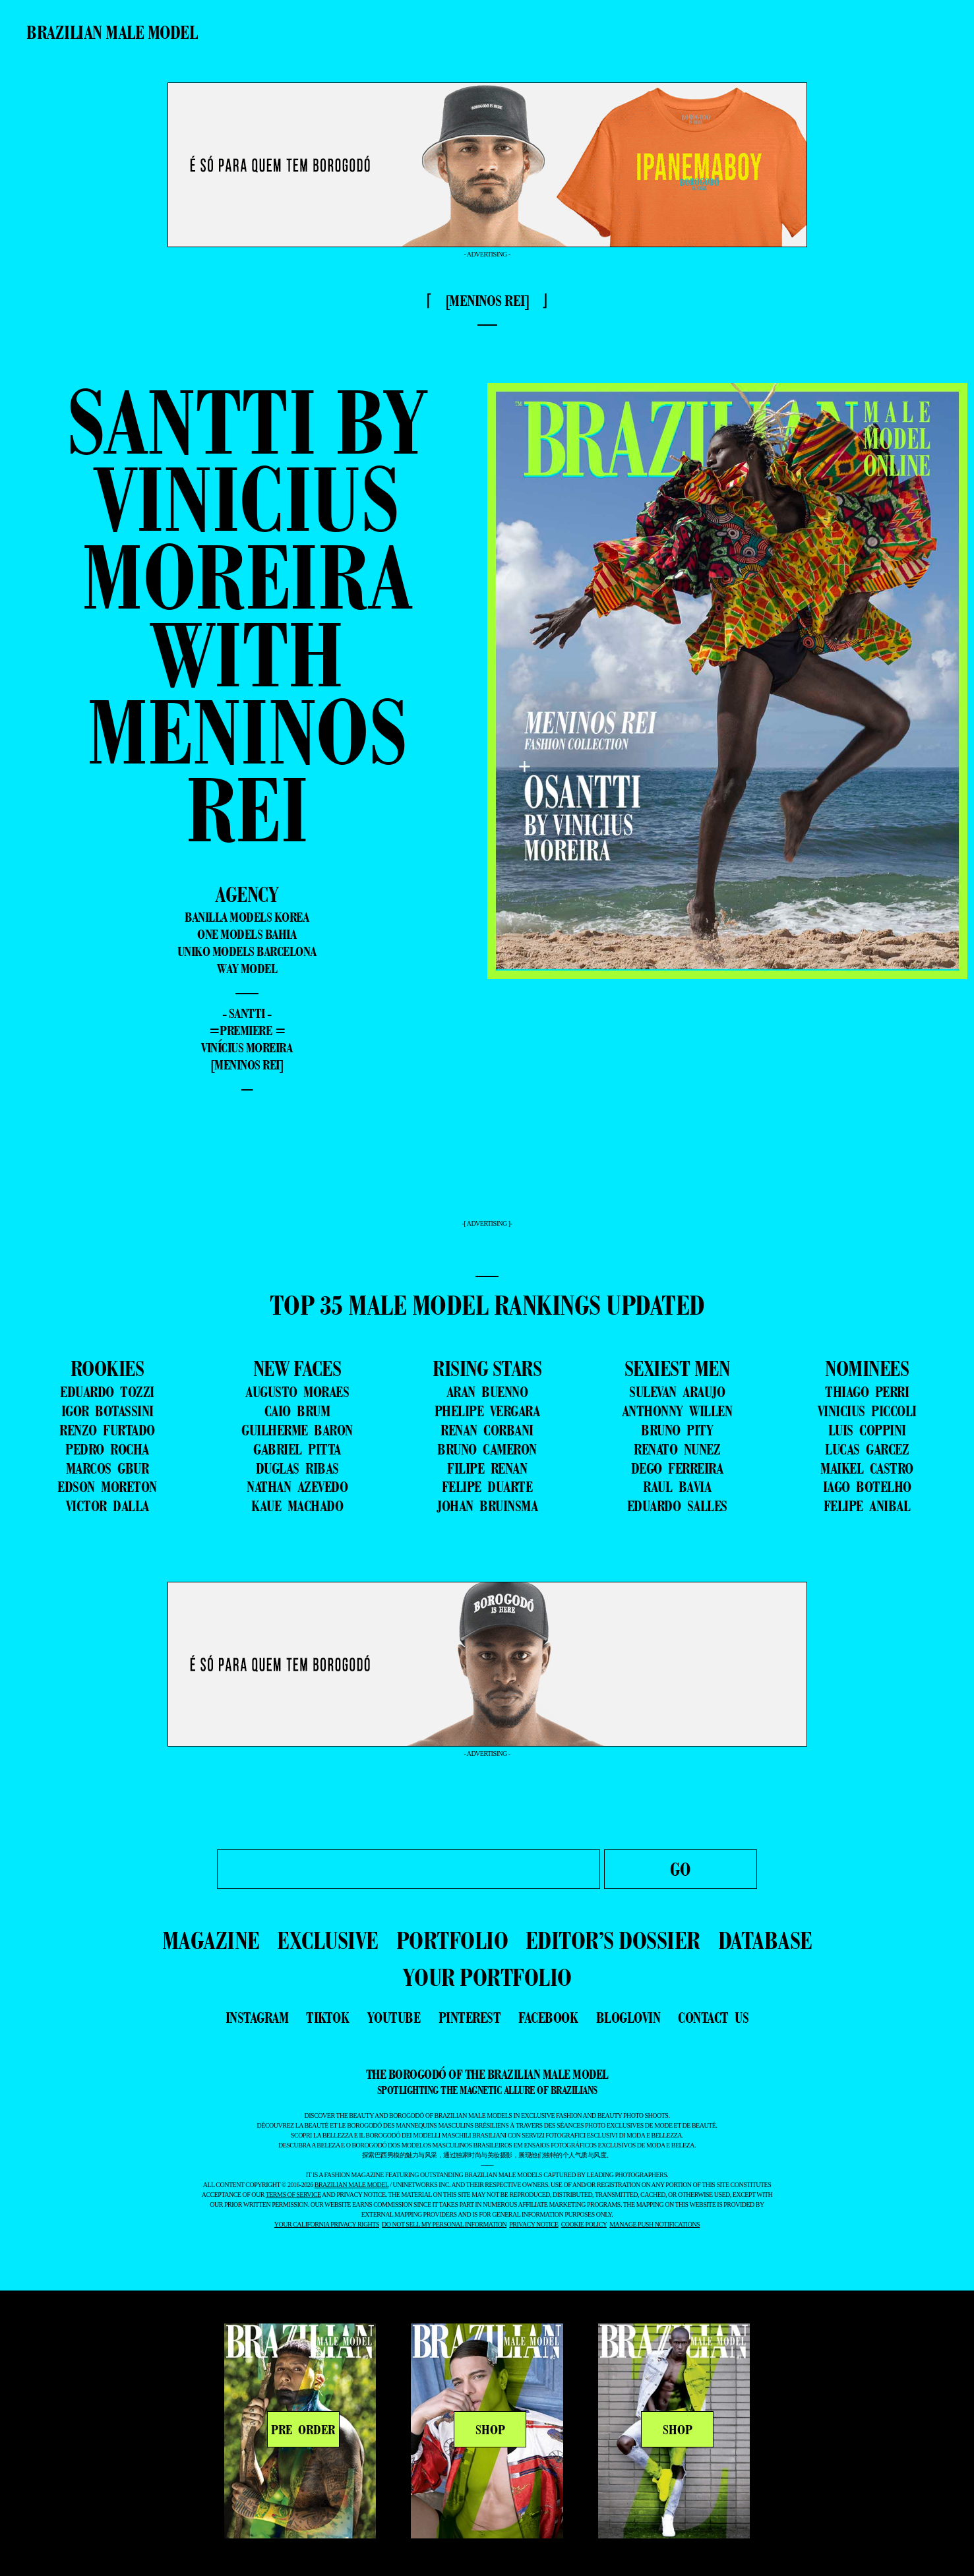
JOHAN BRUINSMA (487, 1506)
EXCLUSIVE (328, 1940)
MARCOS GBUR (107, 1468)
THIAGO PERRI (867, 1392)
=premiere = (247, 1030)
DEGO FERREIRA (677, 1468)
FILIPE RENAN (487, 1468)
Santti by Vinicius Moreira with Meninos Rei (247, 615)
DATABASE (765, 1940)
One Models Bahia (246, 934)
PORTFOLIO (452, 1940)
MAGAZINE (211, 1940)
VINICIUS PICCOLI (867, 1411)
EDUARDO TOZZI (107, 1392)
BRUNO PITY (677, 1430)
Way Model (247, 968)
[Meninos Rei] (247, 1064)
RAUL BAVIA (677, 1487)
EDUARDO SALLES (677, 1506)
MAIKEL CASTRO (866, 1468)
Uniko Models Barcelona (247, 951)
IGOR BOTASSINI (107, 1411)
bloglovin (628, 2017)
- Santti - (247, 1013)
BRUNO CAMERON (487, 1449)
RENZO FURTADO (107, 1430)
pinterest (470, 2017)
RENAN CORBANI (487, 1430)
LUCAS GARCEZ (867, 1449)
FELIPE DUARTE (487, 1487)
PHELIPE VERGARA (487, 1411)
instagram (257, 2017)
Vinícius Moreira (246, 1047)
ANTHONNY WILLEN (677, 1411)
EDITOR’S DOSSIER (613, 1940)
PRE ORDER (303, 2429)
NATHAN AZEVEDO (297, 1487)
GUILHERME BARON (297, 1430)
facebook (548, 2017)
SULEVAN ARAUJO (677, 1392)
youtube (394, 2017)
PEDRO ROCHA (107, 1449)
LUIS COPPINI (867, 1430)
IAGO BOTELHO (867, 1487)
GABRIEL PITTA (297, 1449)
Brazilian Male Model (111, 32)
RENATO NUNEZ (677, 1449)
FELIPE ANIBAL (867, 1506)
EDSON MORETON (107, 1487)
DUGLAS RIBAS (297, 1468)
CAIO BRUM (297, 1411)
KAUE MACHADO (297, 1506)
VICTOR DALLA (107, 1506)
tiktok (327, 2017)
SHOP (490, 2429)
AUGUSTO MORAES (297, 1392)
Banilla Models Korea (247, 917)
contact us (713, 2017)
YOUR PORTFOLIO (487, 1977)
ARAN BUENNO (487, 1392)
